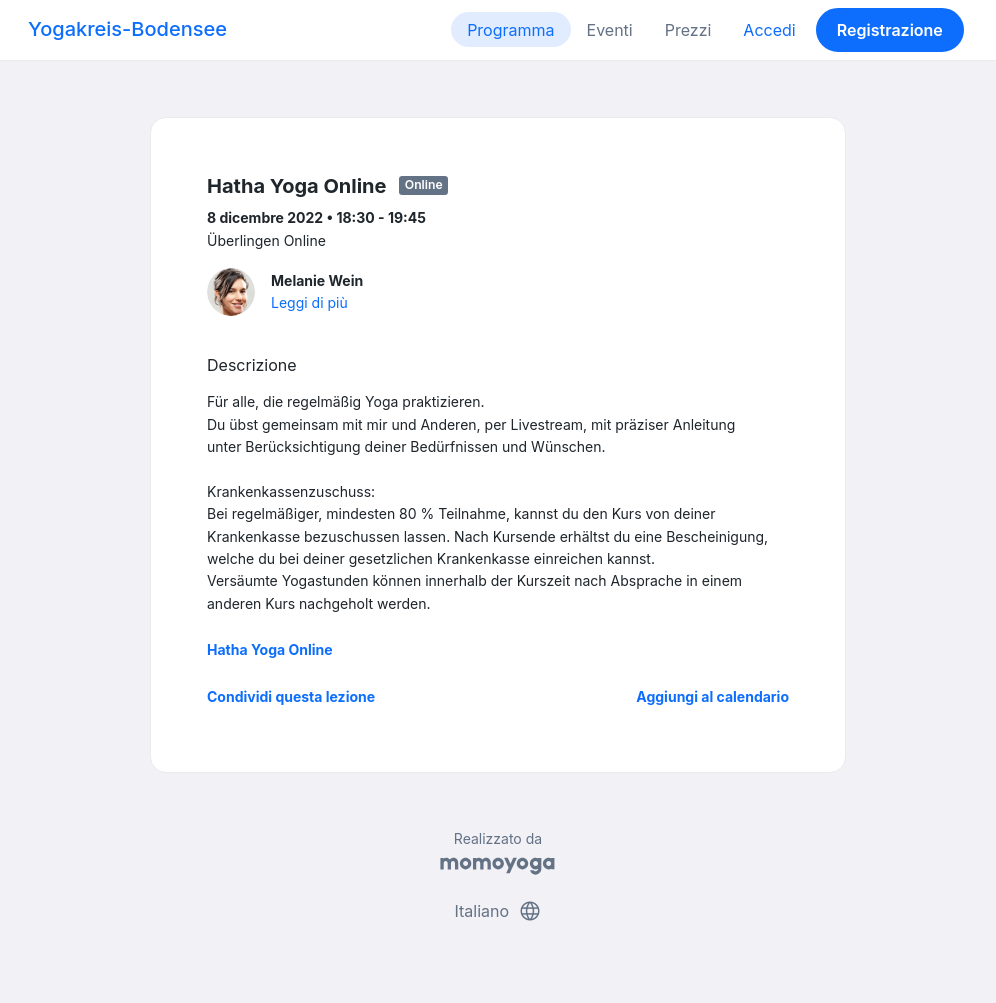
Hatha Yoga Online (270, 649)
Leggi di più (309, 302)
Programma (510, 30)
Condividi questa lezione (291, 696)
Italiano (497, 911)
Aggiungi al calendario (712, 696)
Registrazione (890, 30)
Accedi (769, 30)
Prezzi (688, 30)
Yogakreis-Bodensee (127, 29)
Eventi (610, 30)
